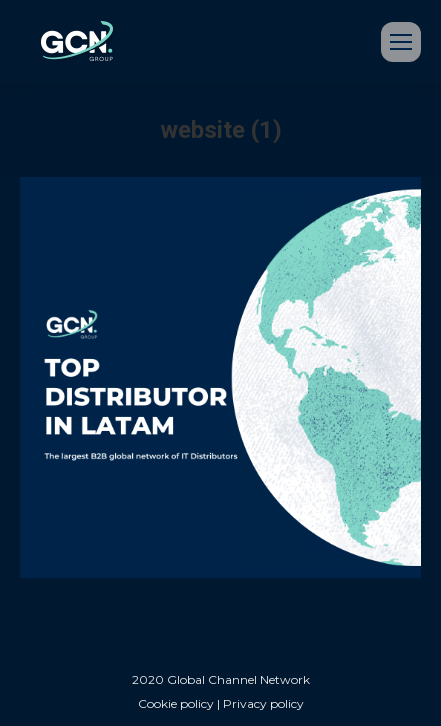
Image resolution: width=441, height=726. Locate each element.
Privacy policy (263, 703)
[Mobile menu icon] (401, 42)
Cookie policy (176, 703)
